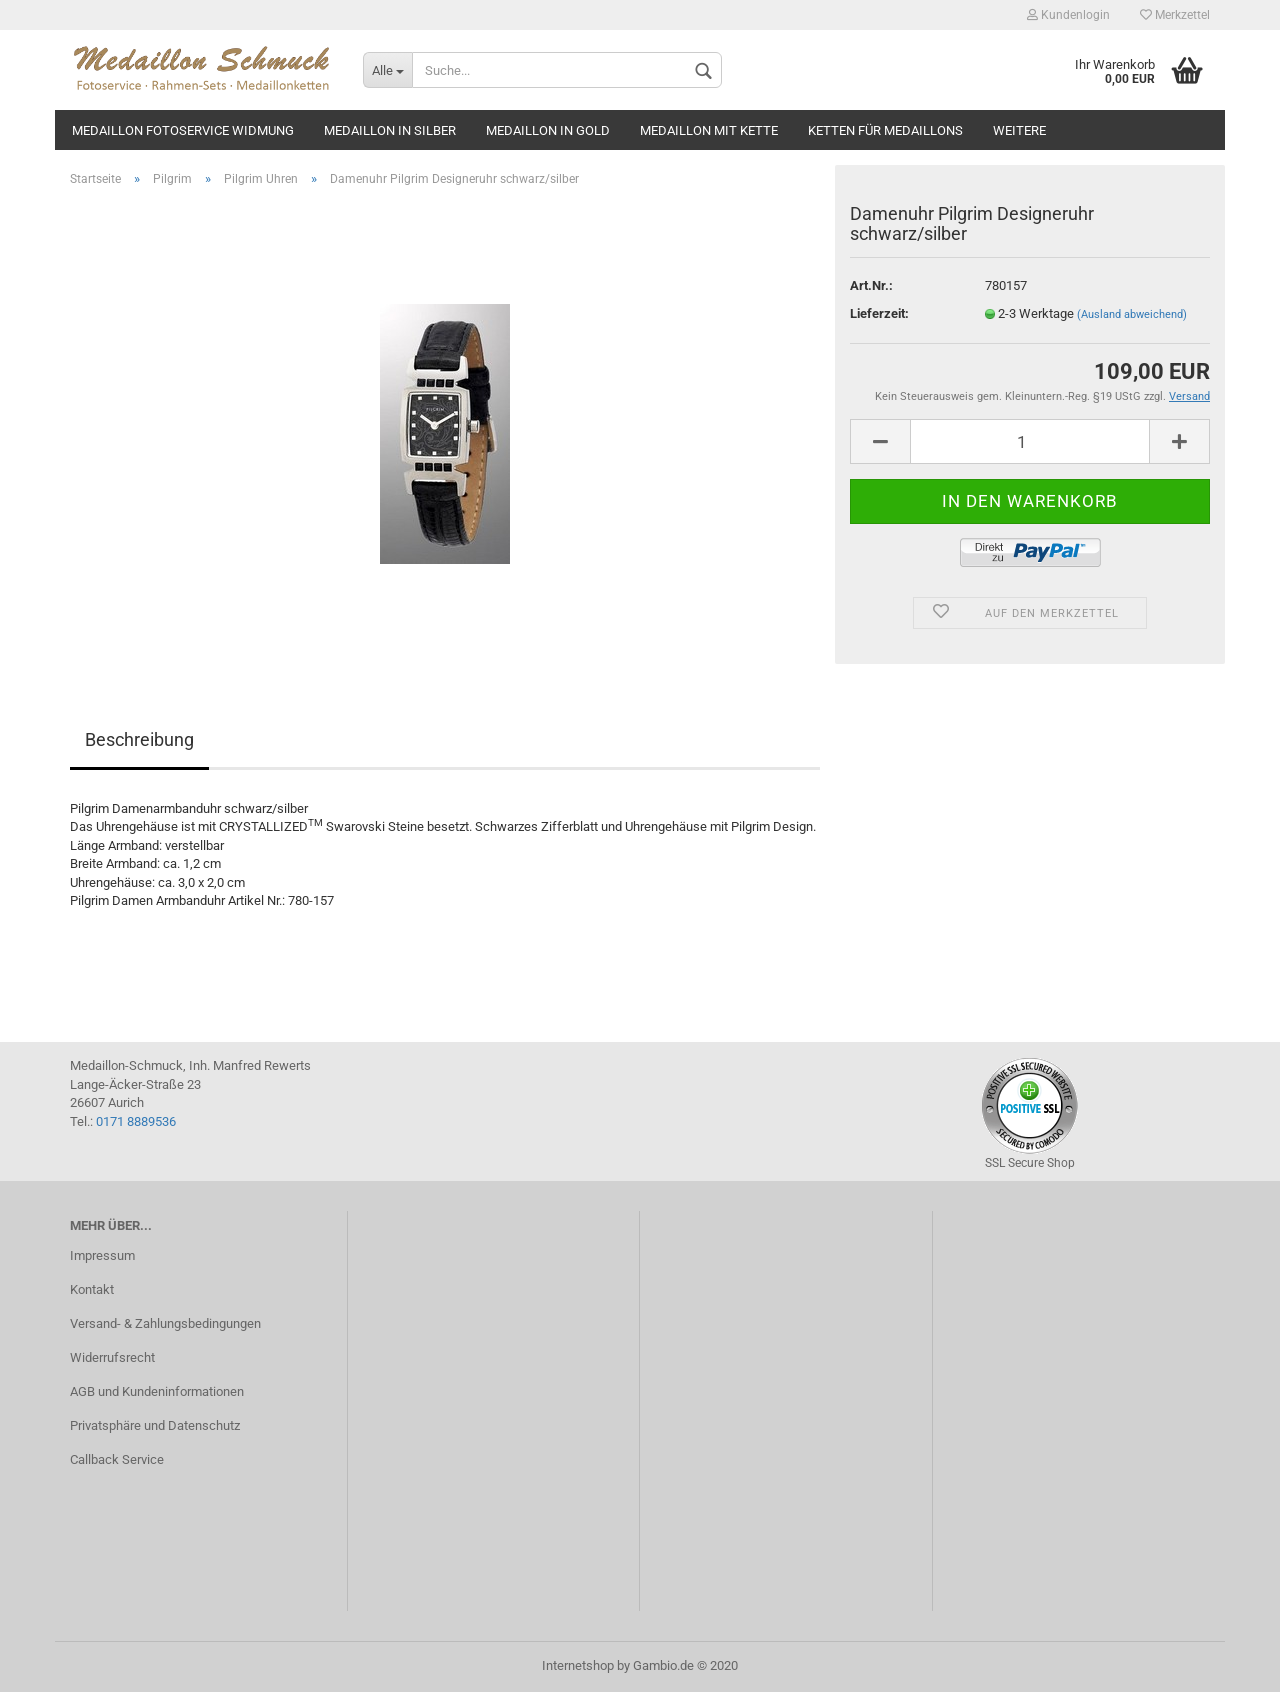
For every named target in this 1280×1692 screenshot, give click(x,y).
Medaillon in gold (548, 130)
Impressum (102, 1255)
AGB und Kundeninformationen (157, 1391)
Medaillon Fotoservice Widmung (183, 130)
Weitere (1019, 130)
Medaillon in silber (390, 130)
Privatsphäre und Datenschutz (155, 1425)
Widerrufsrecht (112, 1357)
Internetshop (578, 1665)
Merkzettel (1175, 15)
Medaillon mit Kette (709, 130)
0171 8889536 (136, 1121)
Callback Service (117, 1459)
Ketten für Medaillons (885, 130)
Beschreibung (139, 739)
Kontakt (92, 1289)
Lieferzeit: (879, 313)
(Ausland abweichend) (1132, 314)
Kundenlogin (1068, 15)
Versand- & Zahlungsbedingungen (165, 1323)
